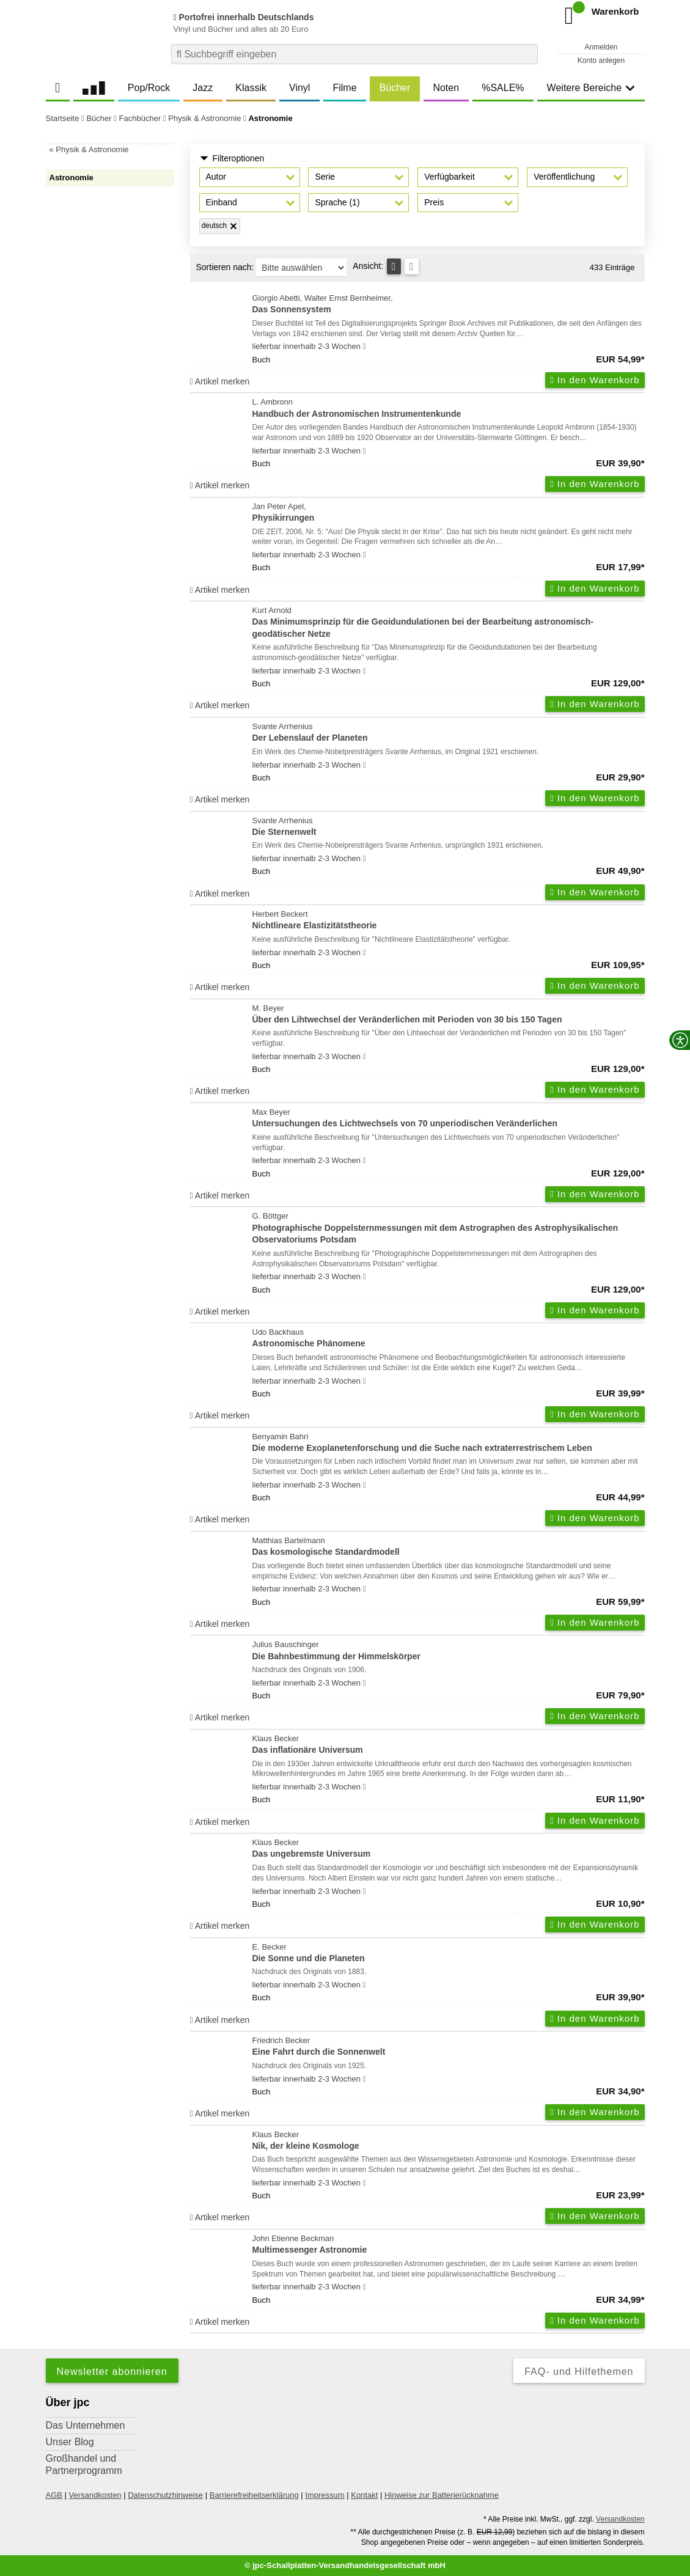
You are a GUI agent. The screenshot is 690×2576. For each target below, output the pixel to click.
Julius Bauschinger (448, 1651)
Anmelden (600, 47)
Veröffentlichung (564, 177)
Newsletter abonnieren (112, 2371)
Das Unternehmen (85, 2425)
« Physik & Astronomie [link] (89, 149)
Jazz (203, 88)
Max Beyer (448, 1118)
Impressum (324, 2495)
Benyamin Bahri (448, 1443)
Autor (216, 177)
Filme (344, 88)
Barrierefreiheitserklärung (254, 2495)
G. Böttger (448, 1228)
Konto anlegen (601, 60)
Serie (325, 177)
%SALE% (503, 88)
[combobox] (354, 54)
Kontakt (364, 2495)
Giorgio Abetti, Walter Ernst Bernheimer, (448, 304)
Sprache (337, 202)
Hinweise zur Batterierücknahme (441, 2495)
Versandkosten (95, 2495)
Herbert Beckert (448, 920)
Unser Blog (70, 2442)
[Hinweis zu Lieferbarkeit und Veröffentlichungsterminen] (364, 346)
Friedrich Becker (448, 2047)
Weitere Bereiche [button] (591, 88)
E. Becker (448, 1953)
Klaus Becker (448, 1745)
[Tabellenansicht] (394, 266)
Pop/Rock (149, 88)
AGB (54, 2495)
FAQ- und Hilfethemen (578, 2371)
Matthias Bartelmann (448, 1547)
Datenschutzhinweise (165, 2495)
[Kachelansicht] (412, 266)
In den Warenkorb (594, 380)
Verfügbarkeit (449, 177)
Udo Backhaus (448, 1338)
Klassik (250, 88)
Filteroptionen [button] (232, 158)
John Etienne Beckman (448, 2245)
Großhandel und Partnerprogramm (84, 2464)
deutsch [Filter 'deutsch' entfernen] (214, 225)
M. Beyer (448, 1015)
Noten (446, 88)
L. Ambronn (448, 408)
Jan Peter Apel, (448, 513)
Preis (434, 202)
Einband (221, 202)
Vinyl (299, 88)
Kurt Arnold (448, 623)
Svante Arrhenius (448, 733)
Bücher (395, 88)
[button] (249, 177)
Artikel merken (220, 381)
